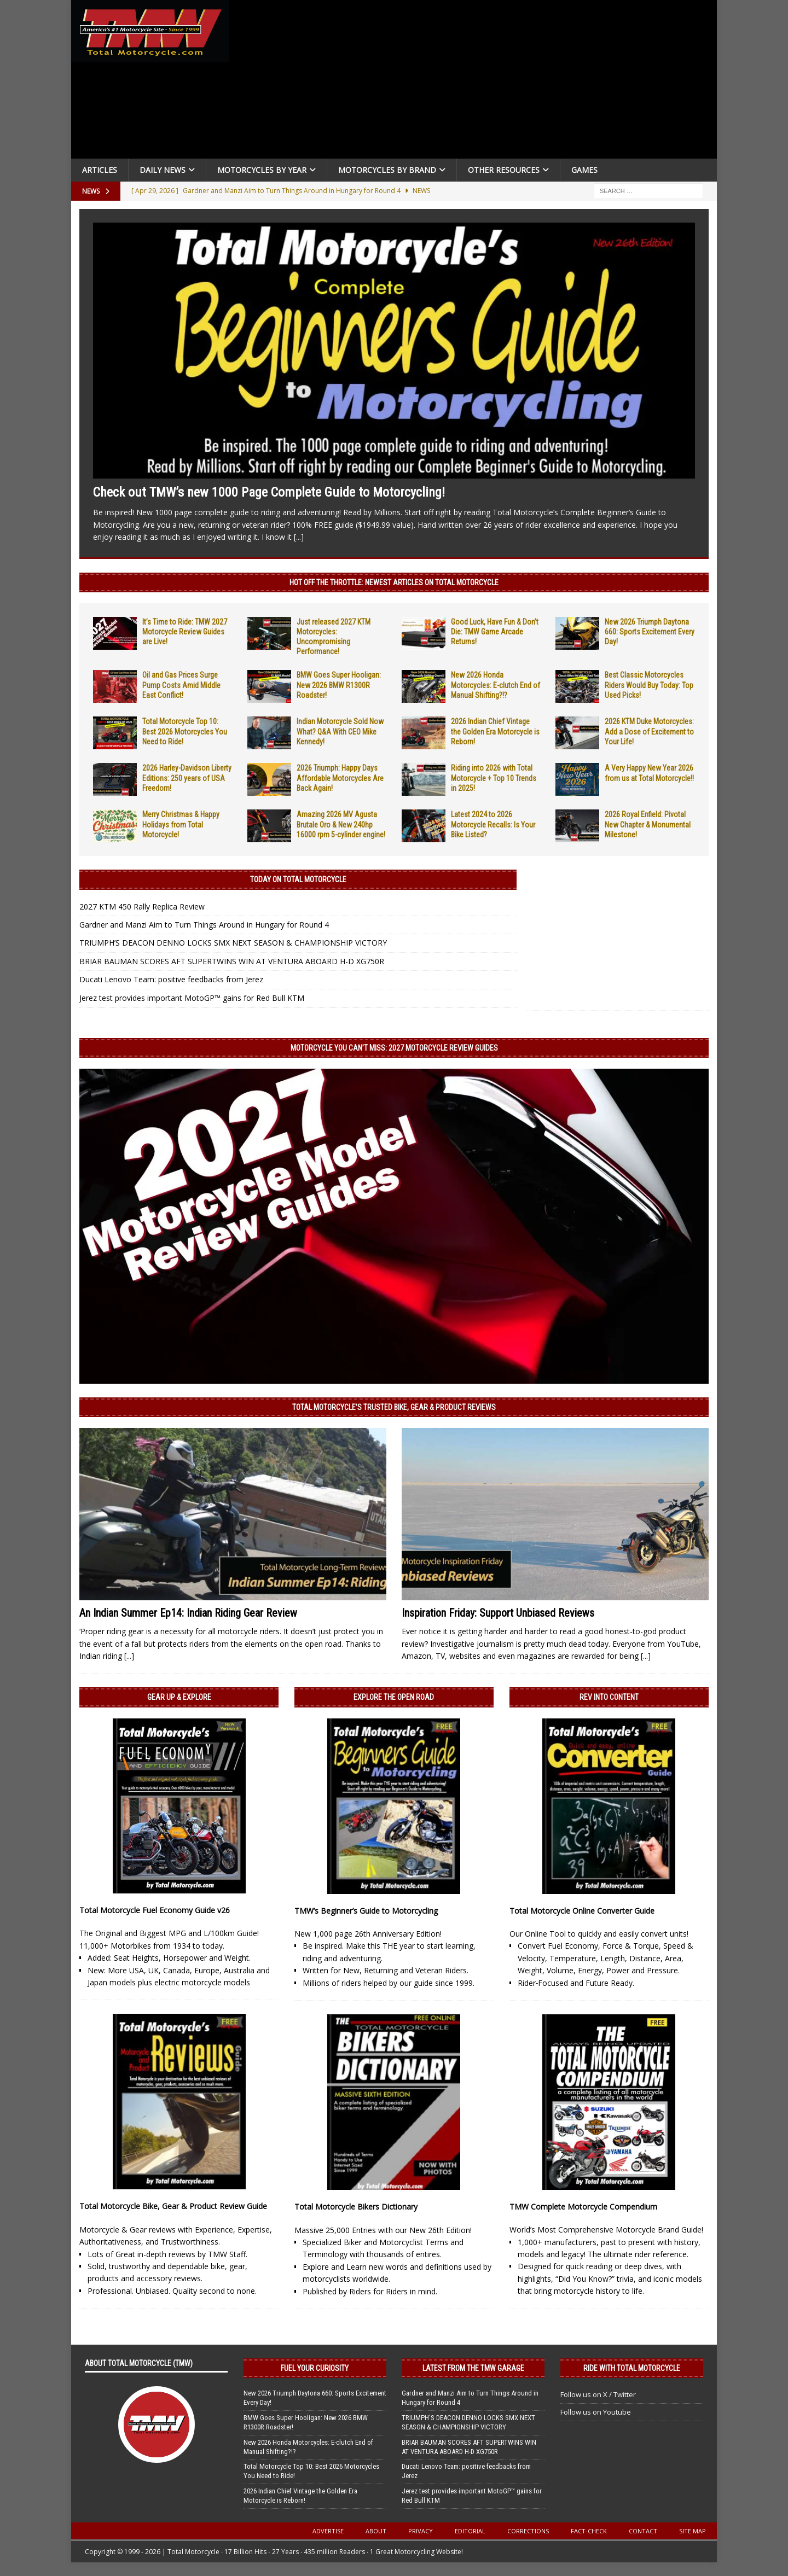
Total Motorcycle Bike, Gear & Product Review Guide (173, 2206)
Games (584, 170)
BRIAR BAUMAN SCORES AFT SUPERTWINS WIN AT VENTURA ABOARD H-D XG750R (231, 961)
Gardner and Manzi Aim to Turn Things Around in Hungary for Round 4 (204, 924)
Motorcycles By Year (261, 170)
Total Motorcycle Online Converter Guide (581, 1910)
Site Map (692, 2531)
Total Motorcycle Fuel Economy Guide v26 (154, 1910)
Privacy (420, 2531)
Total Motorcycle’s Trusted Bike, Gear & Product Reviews (394, 1407)
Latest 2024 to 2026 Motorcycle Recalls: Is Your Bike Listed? (493, 824)
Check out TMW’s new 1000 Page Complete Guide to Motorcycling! (269, 492)
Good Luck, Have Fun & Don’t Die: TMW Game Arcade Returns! (494, 631)
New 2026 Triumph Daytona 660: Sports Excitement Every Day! (649, 631)
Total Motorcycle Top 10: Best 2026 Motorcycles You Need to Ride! (184, 731)
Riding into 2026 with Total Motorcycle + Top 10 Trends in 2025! (493, 778)
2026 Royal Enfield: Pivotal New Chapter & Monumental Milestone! (648, 824)
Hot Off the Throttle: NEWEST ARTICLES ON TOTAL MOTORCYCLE (394, 582)
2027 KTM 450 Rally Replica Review (142, 906)
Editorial (470, 2531)
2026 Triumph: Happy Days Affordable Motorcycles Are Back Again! (340, 778)
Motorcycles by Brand (387, 170)
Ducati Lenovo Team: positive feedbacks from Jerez (171, 979)
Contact (643, 2531)
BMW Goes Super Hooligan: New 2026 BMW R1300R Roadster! (339, 685)
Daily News (163, 170)
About (376, 2531)
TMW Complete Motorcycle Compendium (583, 2206)
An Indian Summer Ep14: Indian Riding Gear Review (188, 1612)
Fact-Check (589, 2531)
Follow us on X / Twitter (598, 2394)
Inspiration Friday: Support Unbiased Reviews (498, 1612)
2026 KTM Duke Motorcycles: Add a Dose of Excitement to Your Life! (649, 731)
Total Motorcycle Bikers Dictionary (356, 2206)
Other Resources (504, 170)
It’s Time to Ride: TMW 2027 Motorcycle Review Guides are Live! (184, 631)
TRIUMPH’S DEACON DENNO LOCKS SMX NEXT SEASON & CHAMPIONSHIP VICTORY (233, 942)
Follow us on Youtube (595, 2412)
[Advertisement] (477, 82)
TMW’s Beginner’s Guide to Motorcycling (366, 1910)
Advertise (328, 2531)
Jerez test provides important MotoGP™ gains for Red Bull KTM (191, 998)
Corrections (528, 2531)
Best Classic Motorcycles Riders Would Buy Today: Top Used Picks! (649, 685)
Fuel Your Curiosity (315, 2368)
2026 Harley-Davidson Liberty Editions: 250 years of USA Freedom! (186, 778)
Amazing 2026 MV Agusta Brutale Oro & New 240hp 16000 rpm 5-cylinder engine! (341, 824)
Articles (99, 170)
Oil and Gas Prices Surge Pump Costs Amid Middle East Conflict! (181, 685)
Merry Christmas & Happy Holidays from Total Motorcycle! (180, 824)
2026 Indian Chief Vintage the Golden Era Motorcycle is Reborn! (495, 731)
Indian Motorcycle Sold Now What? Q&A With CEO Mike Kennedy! (340, 731)
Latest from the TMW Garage (473, 2368)
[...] (299, 537)
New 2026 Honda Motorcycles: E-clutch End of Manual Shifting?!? (495, 685)
